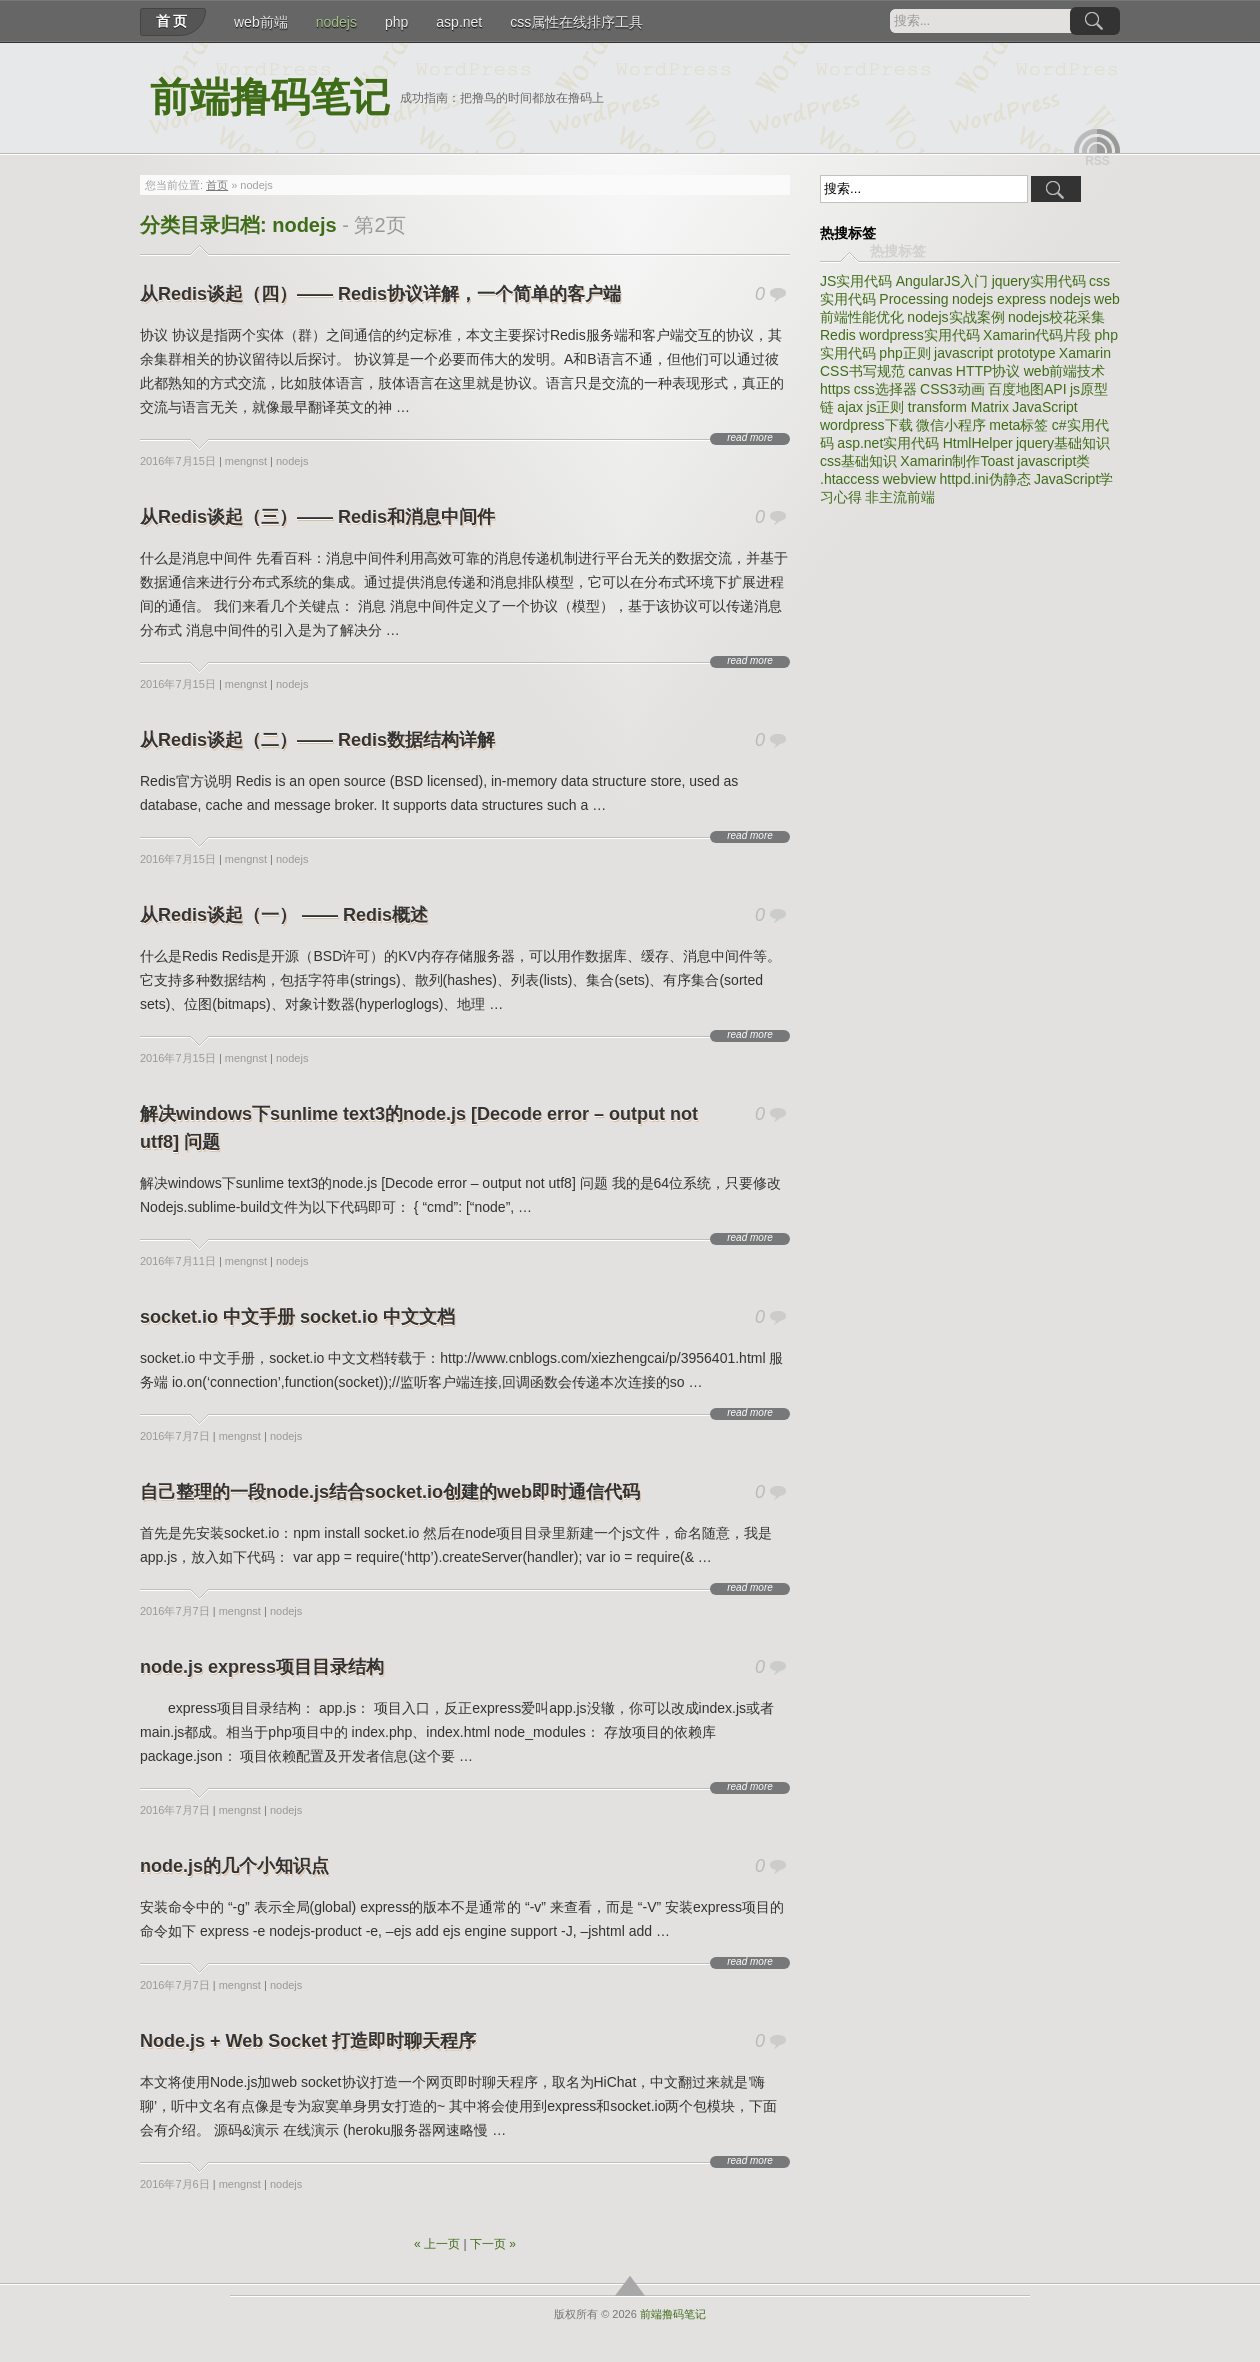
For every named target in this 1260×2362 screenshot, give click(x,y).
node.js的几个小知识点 (234, 1866)
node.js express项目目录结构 (262, 1667)
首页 (173, 21)
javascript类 (1053, 461)
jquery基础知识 (1063, 443)
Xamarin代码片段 (1037, 335)
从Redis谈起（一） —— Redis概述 (284, 915)
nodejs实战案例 (955, 317)
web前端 (261, 22)
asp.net (459, 22)
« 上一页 (437, 2244)
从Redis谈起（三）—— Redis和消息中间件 (317, 517)
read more (750, 438)
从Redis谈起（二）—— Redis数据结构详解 (317, 740)
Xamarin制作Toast (957, 461)
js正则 (885, 407)
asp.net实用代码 (888, 443)
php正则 (904, 353)
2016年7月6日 (175, 2184)
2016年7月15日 (178, 461)
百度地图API (1027, 389)
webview (909, 479)
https (835, 389)
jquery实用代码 (1039, 281)
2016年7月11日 (178, 1261)
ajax (850, 407)
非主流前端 (900, 497)
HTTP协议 (988, 371)
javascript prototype (994, 353)
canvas (930, 371)
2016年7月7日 (175, 1436)
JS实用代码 (856, 281)
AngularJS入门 (942, 281)
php (396, 22)
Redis (838, 335)
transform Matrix (958, 407)
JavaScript (1044, 407)
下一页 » (493, 2244)
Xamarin (1085, 353)
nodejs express (999, 299)
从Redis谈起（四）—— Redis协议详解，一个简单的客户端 (380, 294)
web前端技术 (1065, 371)
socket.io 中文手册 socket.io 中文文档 (297, 1317)
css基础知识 (858, 461)
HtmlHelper (978, 443)
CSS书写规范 (862, 371)
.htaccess (849, 479)
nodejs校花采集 (1056, 317)
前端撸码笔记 (270, 97)
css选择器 (885, 389)
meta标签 (1018, 425)
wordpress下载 (866, 425)
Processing (913, 299)
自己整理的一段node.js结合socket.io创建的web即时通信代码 (390, 1492)
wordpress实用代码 (919, 335)
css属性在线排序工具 (576, 22)
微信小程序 (951, 425)
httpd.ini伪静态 (985, 479)
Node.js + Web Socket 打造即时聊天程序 (308, 2041)
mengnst (246, 461)
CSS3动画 (952, 389)
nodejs (336, 22)
